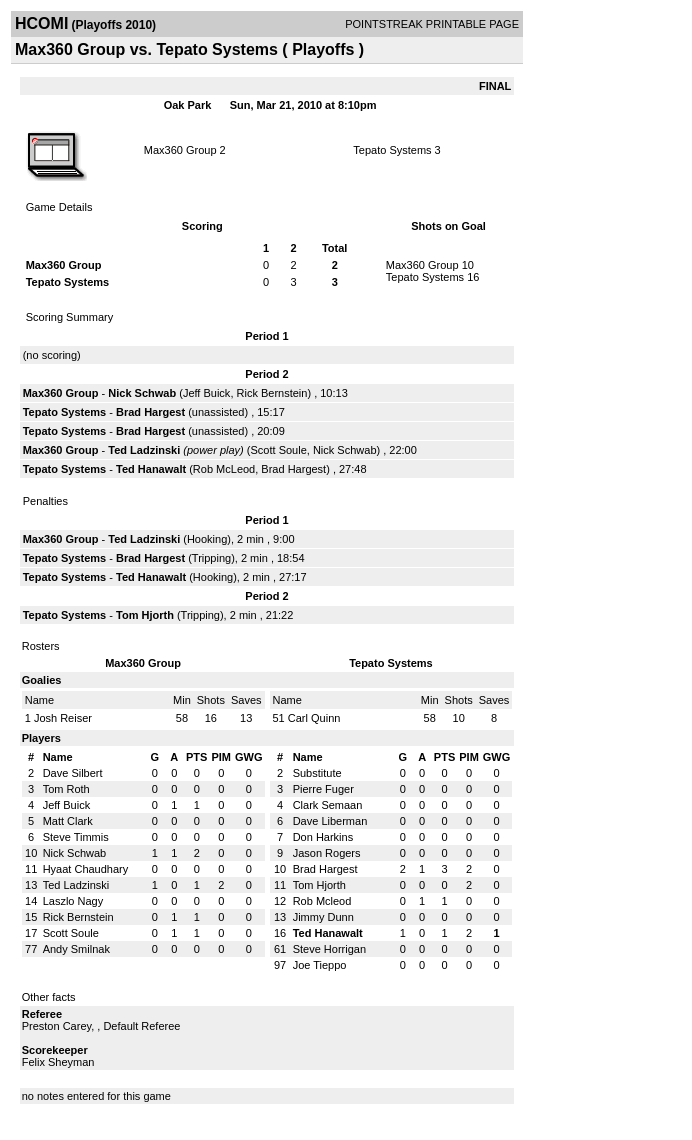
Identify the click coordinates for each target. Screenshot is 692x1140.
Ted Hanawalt (151, 469)
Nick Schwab (142, 393)
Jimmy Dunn (323, 917)
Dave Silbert (73, 773)
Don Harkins (323, 837)
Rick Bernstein (272, 393)
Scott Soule (279, 450)
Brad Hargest (150, 412)
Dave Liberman (330, 821)
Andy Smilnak (76, 949)
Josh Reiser (63, 718)
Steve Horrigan (329, 949)
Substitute (317, 773)
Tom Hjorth (145, 615)
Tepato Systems (392, 150)
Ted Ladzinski (144, 450)
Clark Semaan (328, 805)
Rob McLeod (224, 469)
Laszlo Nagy (73, 901)
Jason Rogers (327, 853)
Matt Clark (68, 821)
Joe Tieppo (320, 965)
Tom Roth (66, 789)
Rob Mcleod (322, 901)
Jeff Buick (207, 393)
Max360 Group (180, 150)
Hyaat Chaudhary (86, 869)
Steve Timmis (76, 837)
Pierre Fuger (323, 789)
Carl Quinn (314, 718)
